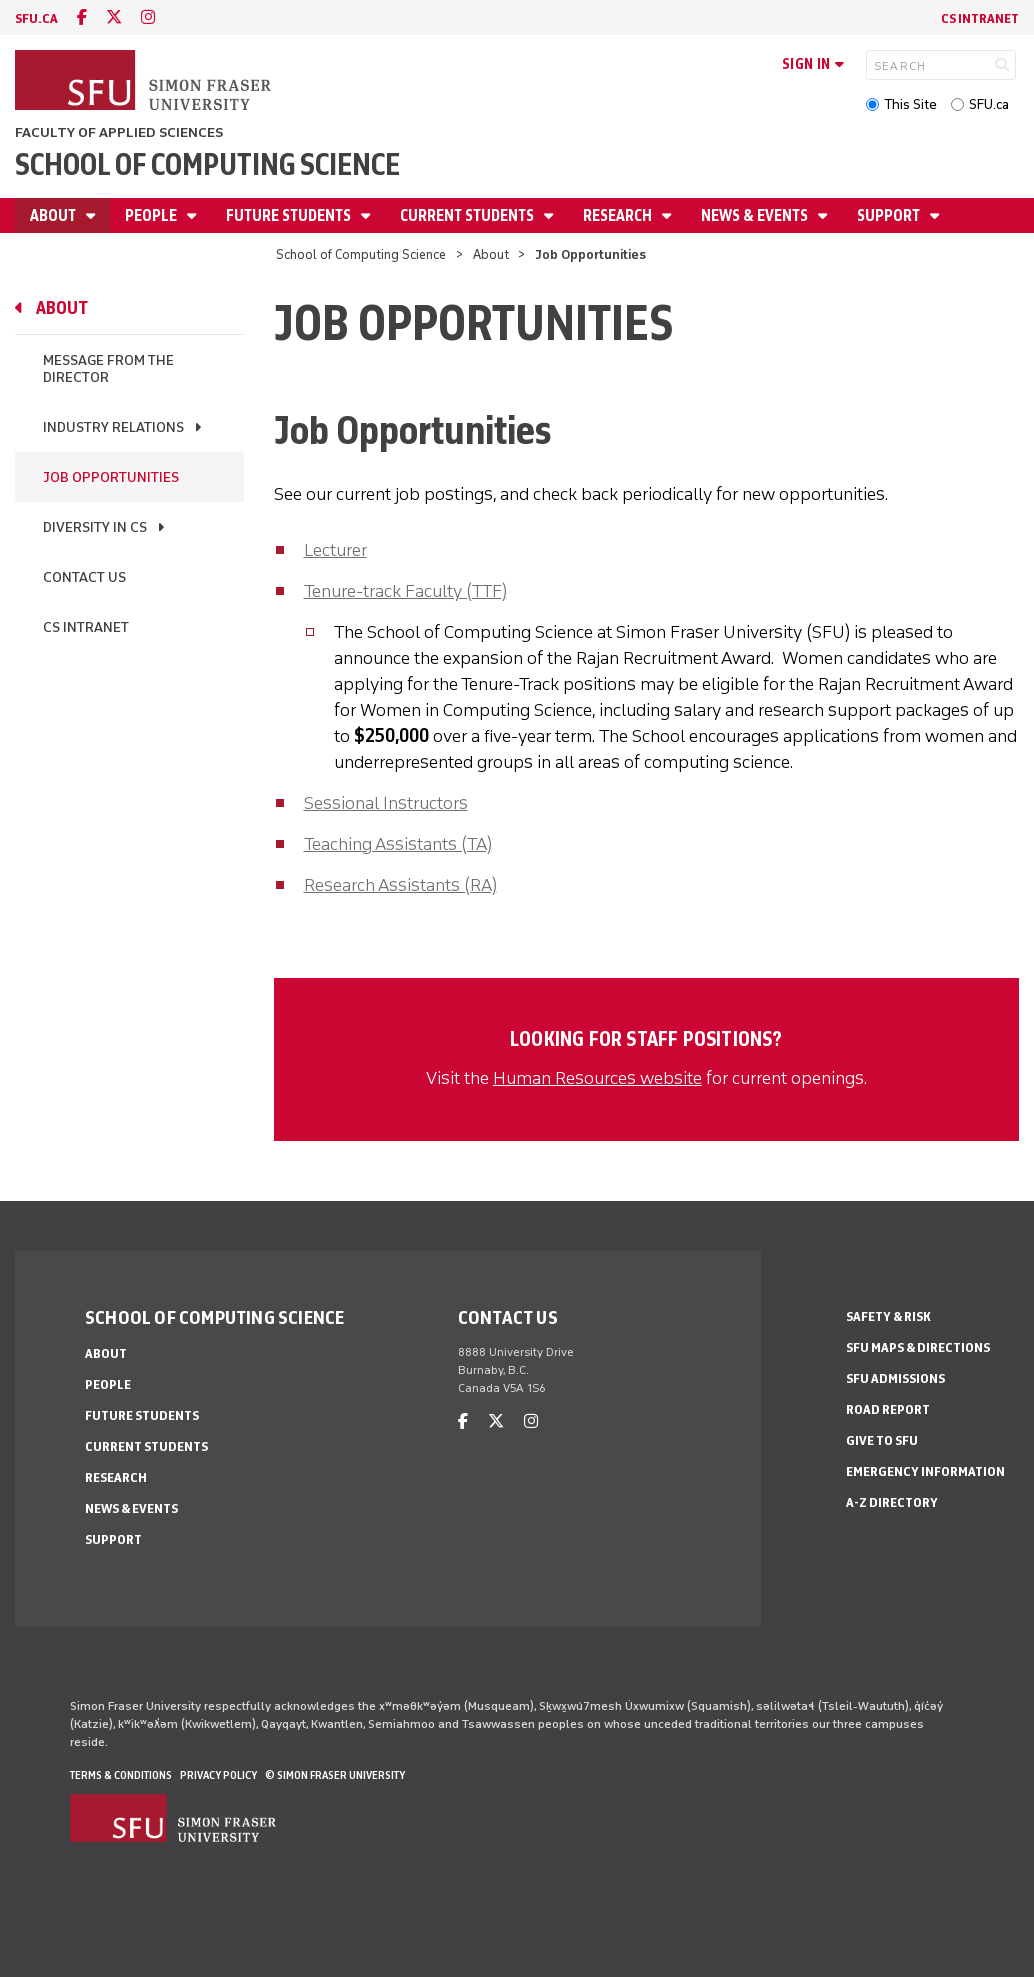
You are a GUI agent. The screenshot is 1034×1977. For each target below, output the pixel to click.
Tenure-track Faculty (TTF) (405, 591)
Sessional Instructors (386, 803)
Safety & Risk (888, 1316)
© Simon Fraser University (335, 1775)
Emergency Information (925, 1471)
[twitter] (114, 17)
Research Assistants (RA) (400, 885)
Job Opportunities (111, 477)
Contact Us (84, 577)
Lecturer (335, 550)
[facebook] (82, 17)
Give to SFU (882, 1440)
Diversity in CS (95, 527)
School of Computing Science (207, 164)
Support (890, 215)
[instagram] (148, 17)
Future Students (290, 215)
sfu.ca (36, 18)
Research (619, 215)
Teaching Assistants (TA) (398, 844)
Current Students (468, 215)
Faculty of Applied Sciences (119, 132)
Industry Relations (113, 427)
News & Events (756, 215)
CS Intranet (980, 18)
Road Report (888, 1409)
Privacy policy (218, 1775)
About (54, 215)
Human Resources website (597, 1078)
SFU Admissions (895, 1378)
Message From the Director (108, 369)
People (152, 215)
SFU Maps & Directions (918, 1347)
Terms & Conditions (121, 1775)
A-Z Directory (892, 1502)
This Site (910, 104)
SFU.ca (989, 104)
